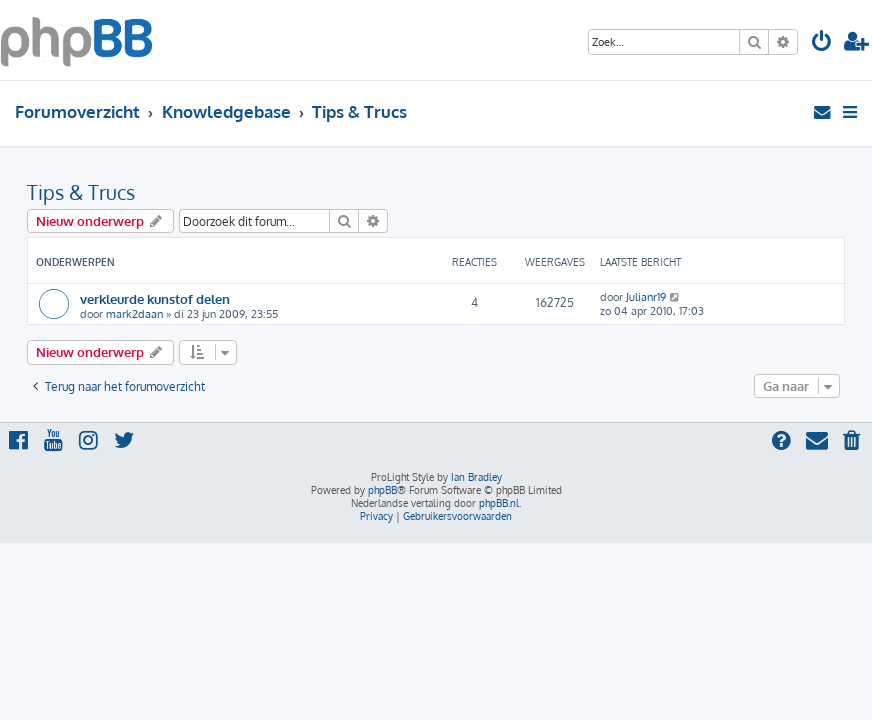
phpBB (382, 490)
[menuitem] (822, 43)
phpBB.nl (499, 503)
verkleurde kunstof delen (155, 298)
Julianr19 (646, 297)
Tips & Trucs (81, 192)
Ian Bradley (476, 477)
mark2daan (134, 314)
